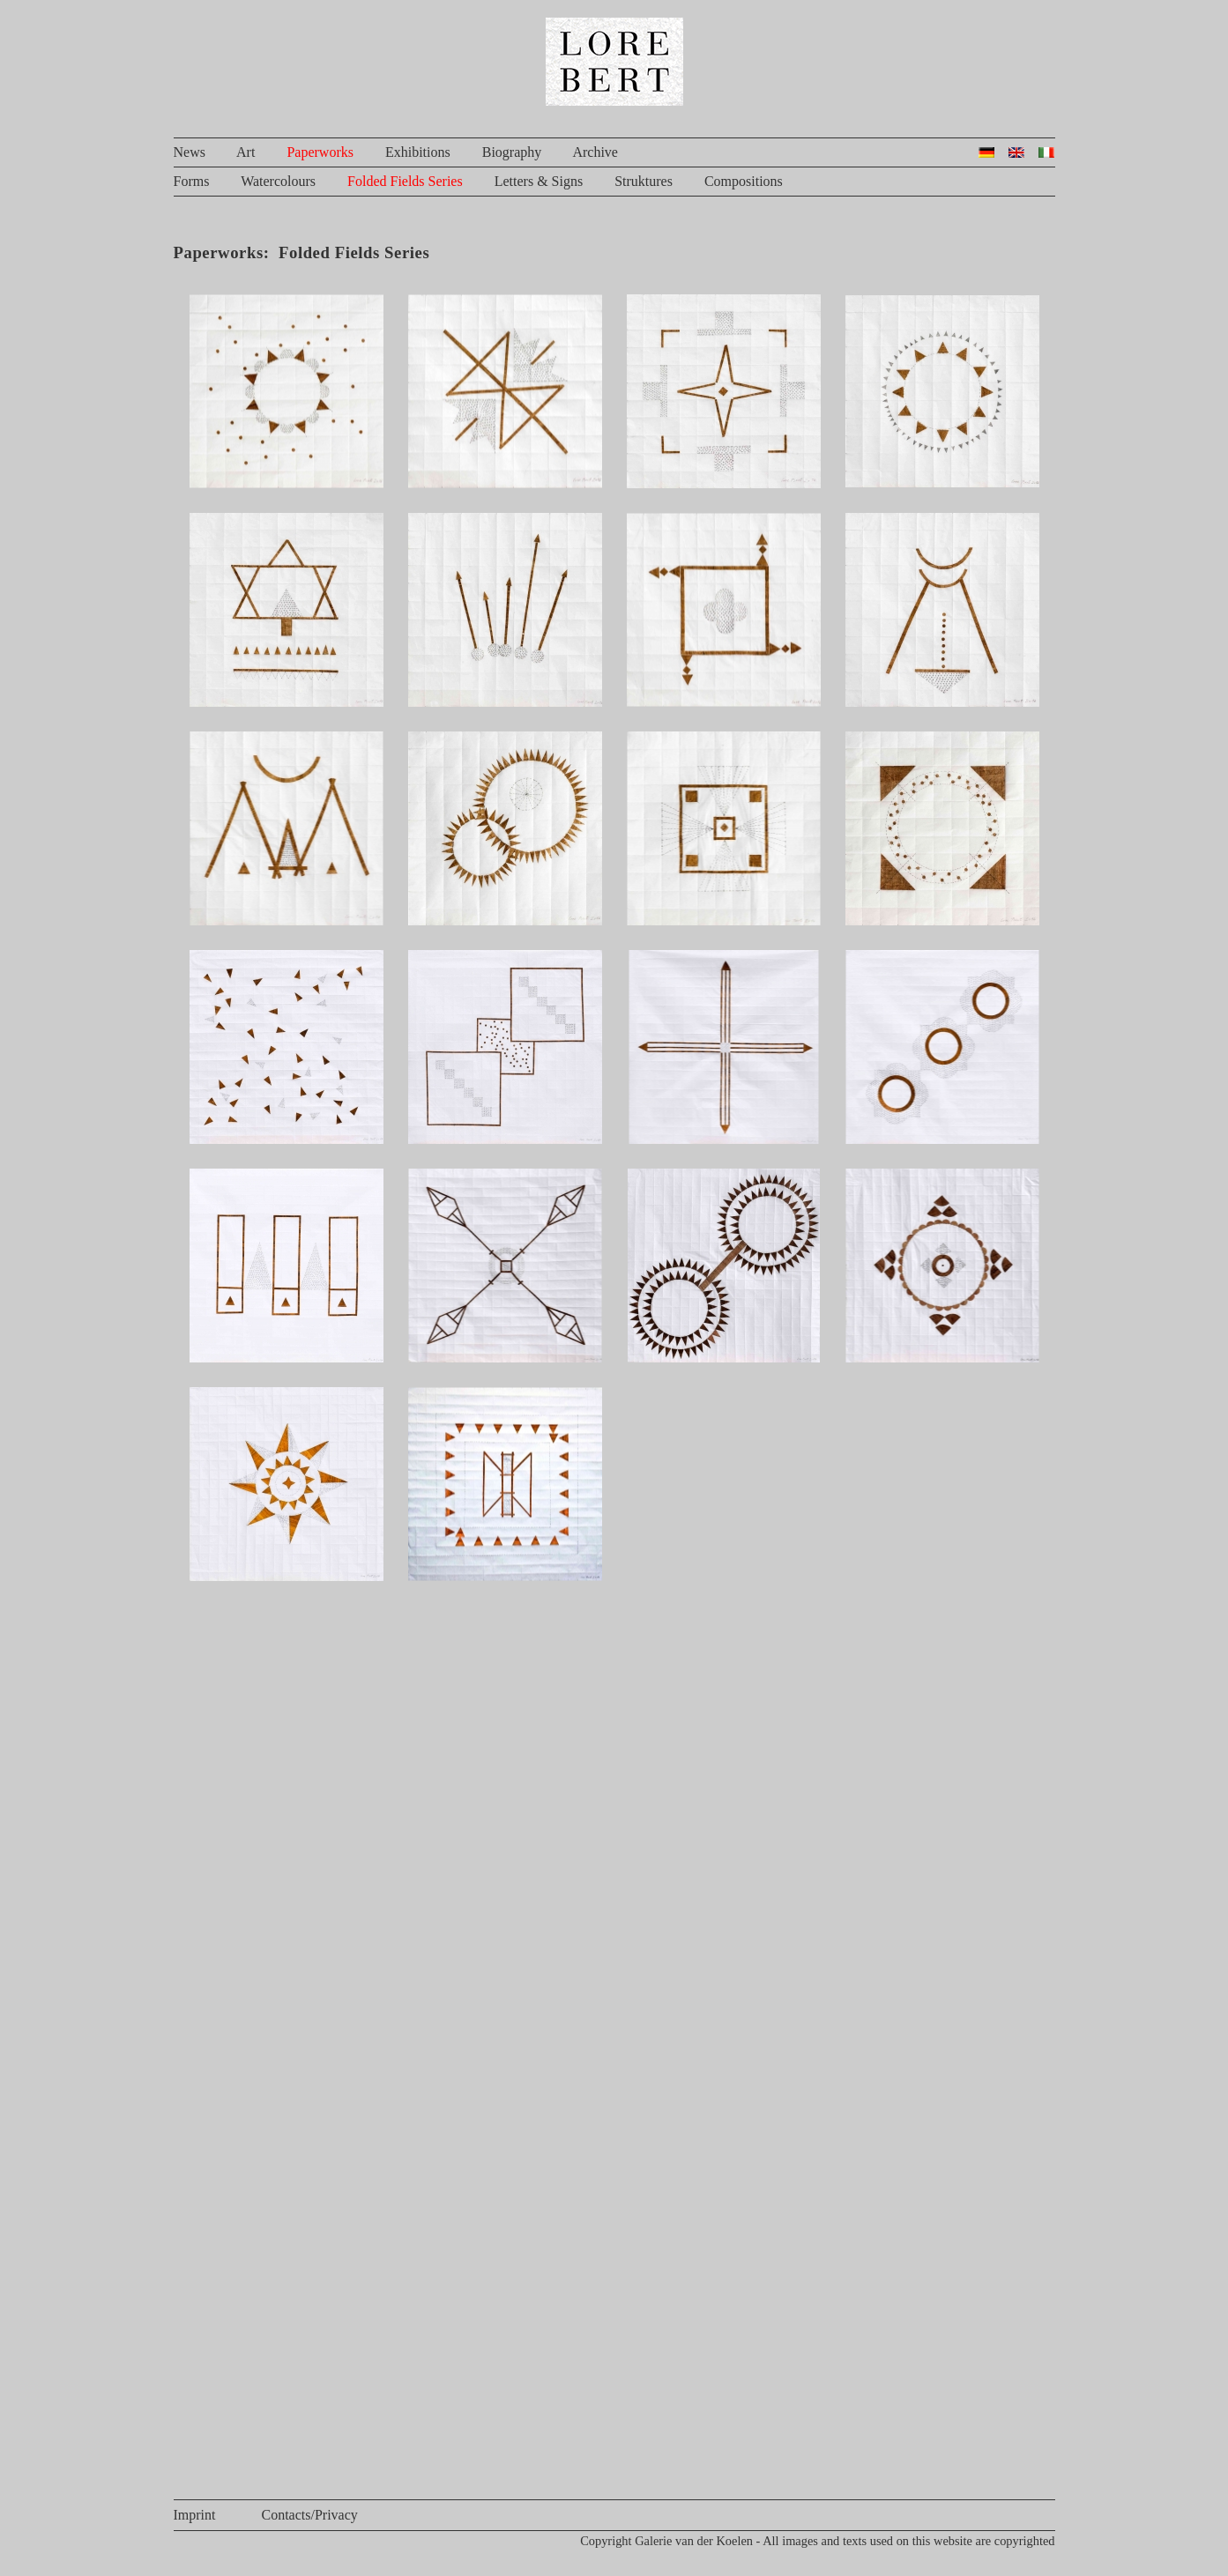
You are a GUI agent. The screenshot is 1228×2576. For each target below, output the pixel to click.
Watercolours (278, 181)
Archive (595, 152)
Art (245, 152)
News (189, 152)
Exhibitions (417, 152)
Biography (512, 152)
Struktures (643, 181)
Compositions (743, 181)
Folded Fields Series (405, 181)
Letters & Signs (539, 181)
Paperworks (320, 152)
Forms (192, 181)
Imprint (195, 2514)
